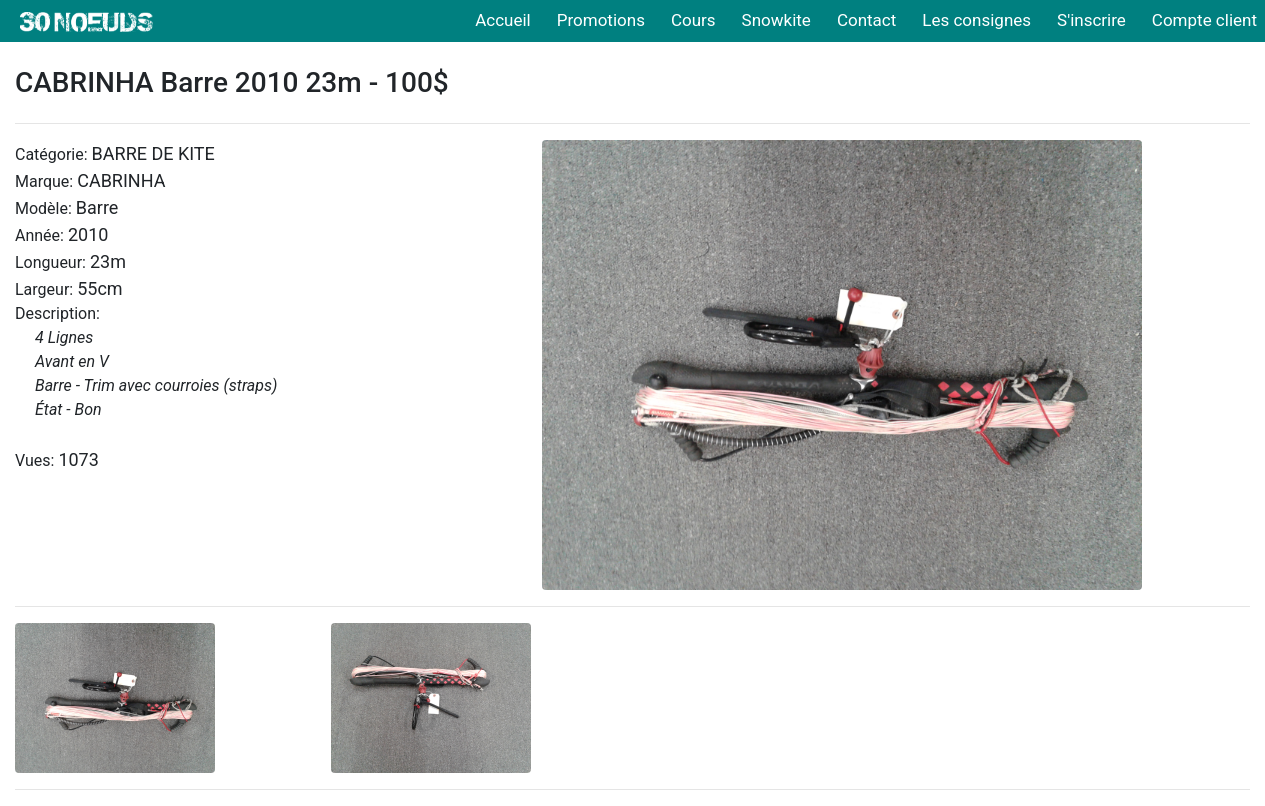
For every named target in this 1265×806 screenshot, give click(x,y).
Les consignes (976, 20)
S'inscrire (1091, 20)
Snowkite (776, 20)
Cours (693, 20)
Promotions (601, 20)
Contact (866, 20)
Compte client (1204, 20)
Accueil (503, 20)
